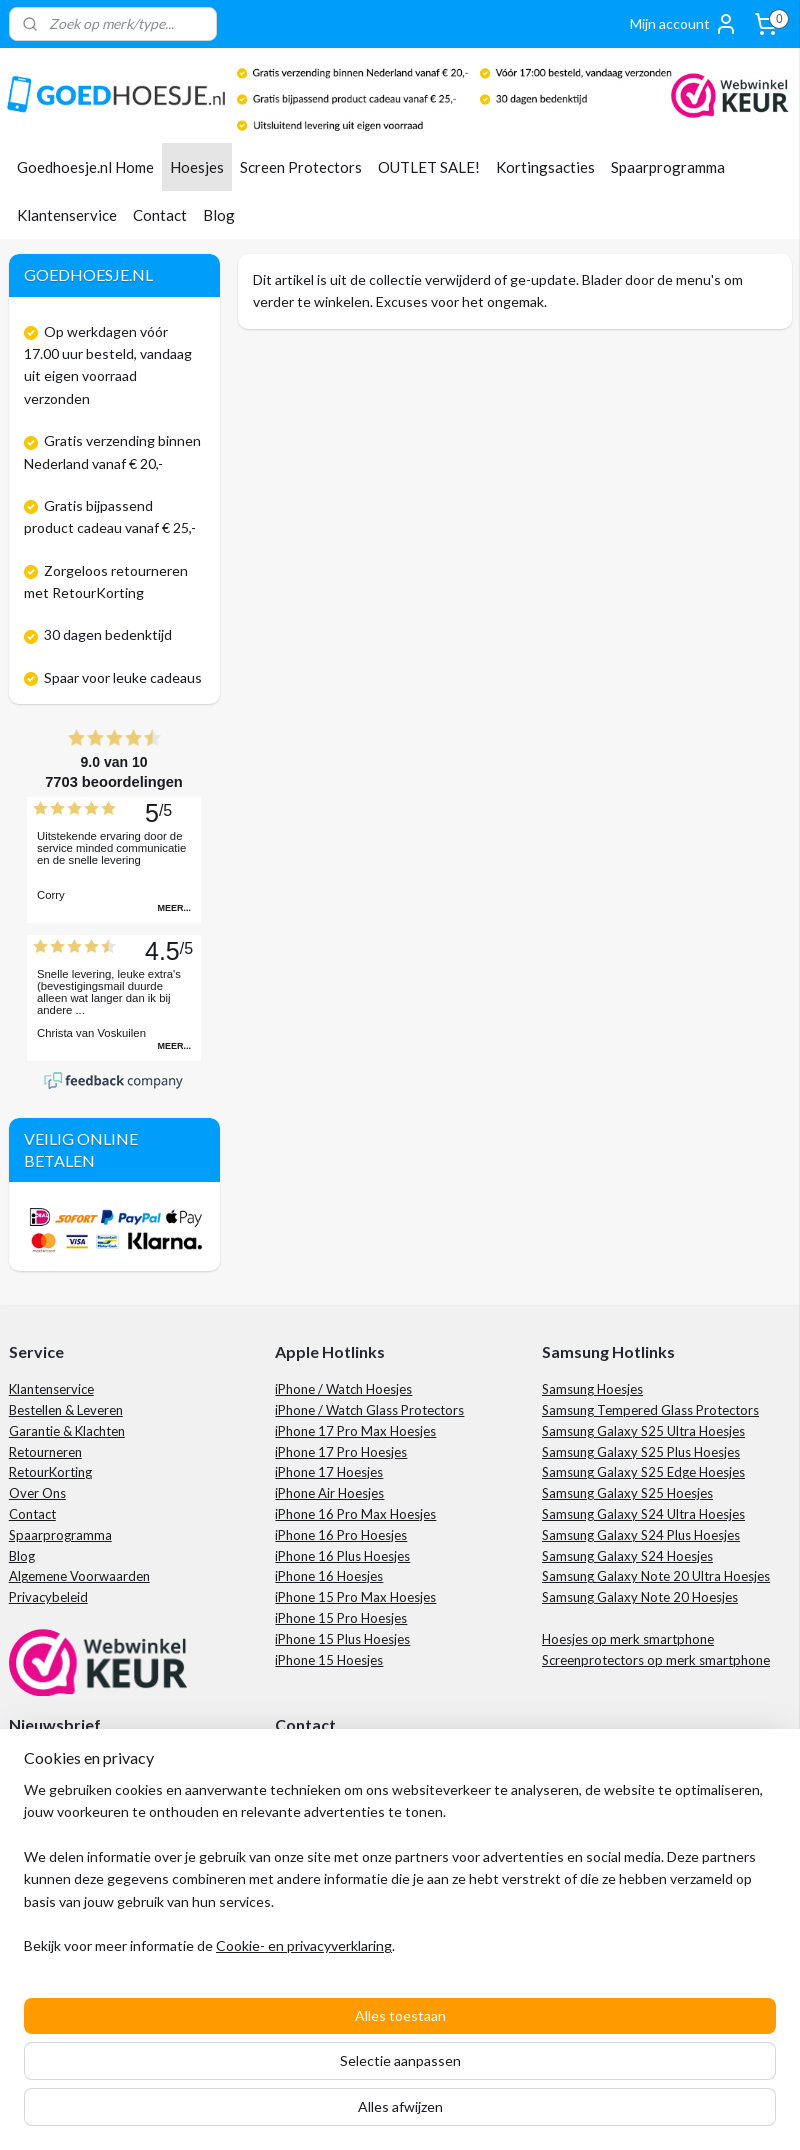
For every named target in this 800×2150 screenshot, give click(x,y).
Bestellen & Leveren (66, 1410)
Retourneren (45, 1452)
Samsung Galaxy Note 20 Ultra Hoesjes (656, 1576)
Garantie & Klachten (67, 1431)
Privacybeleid (48, 1597)
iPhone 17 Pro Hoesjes (341, 1452)
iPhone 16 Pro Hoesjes (341, 1535)
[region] (268, 2026)
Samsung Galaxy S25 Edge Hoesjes (643, 1472)
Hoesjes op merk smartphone (628, 1639)
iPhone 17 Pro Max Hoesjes (355, 1431)
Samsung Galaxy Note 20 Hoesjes (640, 1597)
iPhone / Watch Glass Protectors (369, 1410)
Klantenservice (67, 215)
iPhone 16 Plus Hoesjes (342, 1556)
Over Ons (37, 1493)
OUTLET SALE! (429, 167)
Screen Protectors (301, 167)
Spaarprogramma (668, 167)
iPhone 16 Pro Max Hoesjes (355, 1514)
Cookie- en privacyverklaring (304, 2114)
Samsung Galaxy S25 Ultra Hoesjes (643, 1431)
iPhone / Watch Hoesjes (343, 1389)
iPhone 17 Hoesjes (329, 1472)
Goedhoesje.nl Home (85, 167)
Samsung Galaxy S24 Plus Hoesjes (641, 1535)
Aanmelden (60, 1827)
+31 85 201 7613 (350, 1805)
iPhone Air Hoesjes (329, 1493)
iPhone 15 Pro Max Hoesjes (355, 1597)
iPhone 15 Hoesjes (329, 1660)
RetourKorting (50, 1472)
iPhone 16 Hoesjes (329, 1576)
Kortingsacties (545, 167)
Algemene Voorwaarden (79, 1576)
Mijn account (684, 24)
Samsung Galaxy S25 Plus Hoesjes (641, 1452)
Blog (219, 215)
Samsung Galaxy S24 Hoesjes (627, 1556)
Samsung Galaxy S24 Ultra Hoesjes (643, 1514)
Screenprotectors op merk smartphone (656, 1660)
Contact (160, 215)
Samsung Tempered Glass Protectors (650, 1410)
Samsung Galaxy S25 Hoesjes (627, 1493)
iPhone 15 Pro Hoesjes (341, 1618)
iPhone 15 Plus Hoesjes (342, 1639)
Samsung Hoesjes (592, 1389)
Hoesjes (197, 167)
